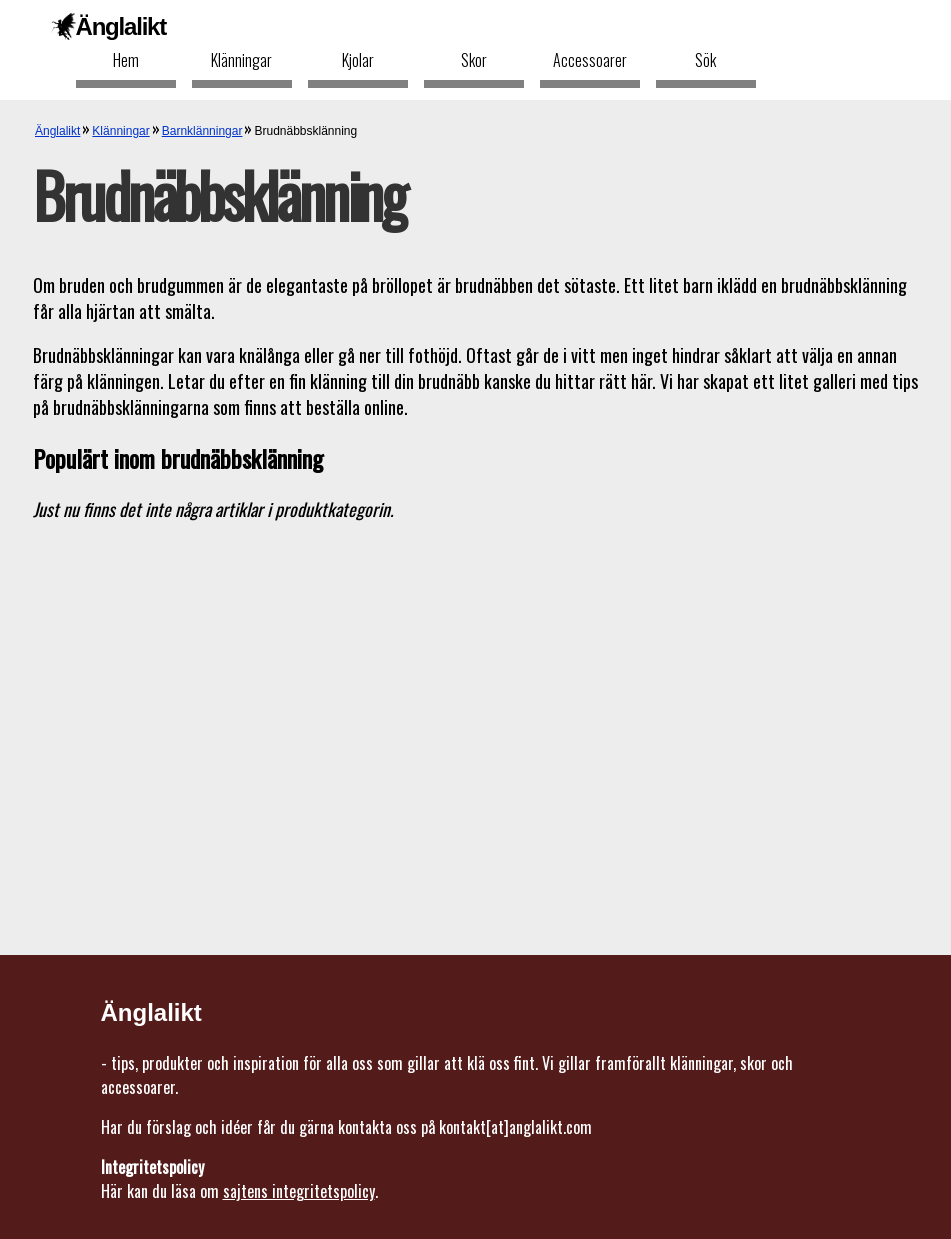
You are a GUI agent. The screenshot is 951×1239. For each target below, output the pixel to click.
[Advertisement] (475, 680)
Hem (126, 60)
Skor (474, 60)
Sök (705, 60)
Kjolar (358, 60)
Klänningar (241, 60)
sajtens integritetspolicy (299, 1191)
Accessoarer (590, 60)
